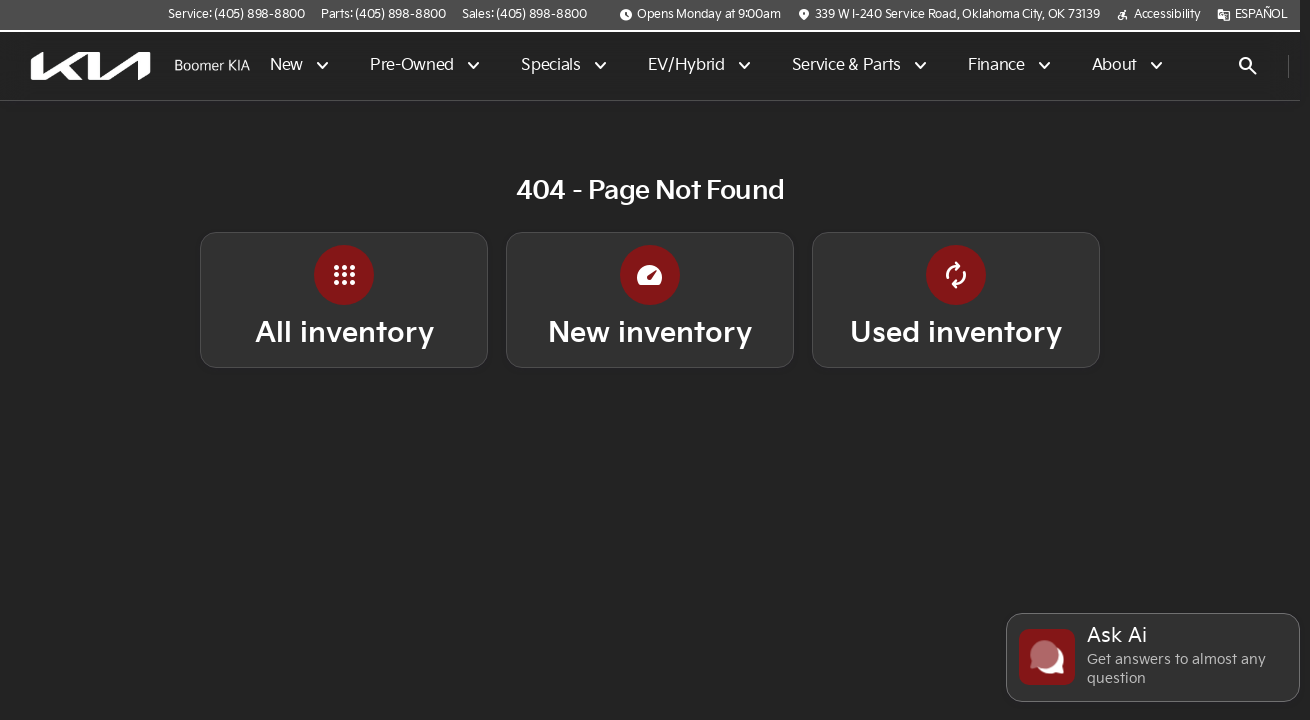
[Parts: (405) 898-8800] (383, 15)
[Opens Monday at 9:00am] (700, 15)
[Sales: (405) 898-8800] (524, 15)
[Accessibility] (1158, 15)
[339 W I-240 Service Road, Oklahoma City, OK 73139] (948, 15)
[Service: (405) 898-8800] (236, 15)
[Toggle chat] (1153, 657)
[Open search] (1248, 66)
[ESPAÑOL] (1252, 15)
